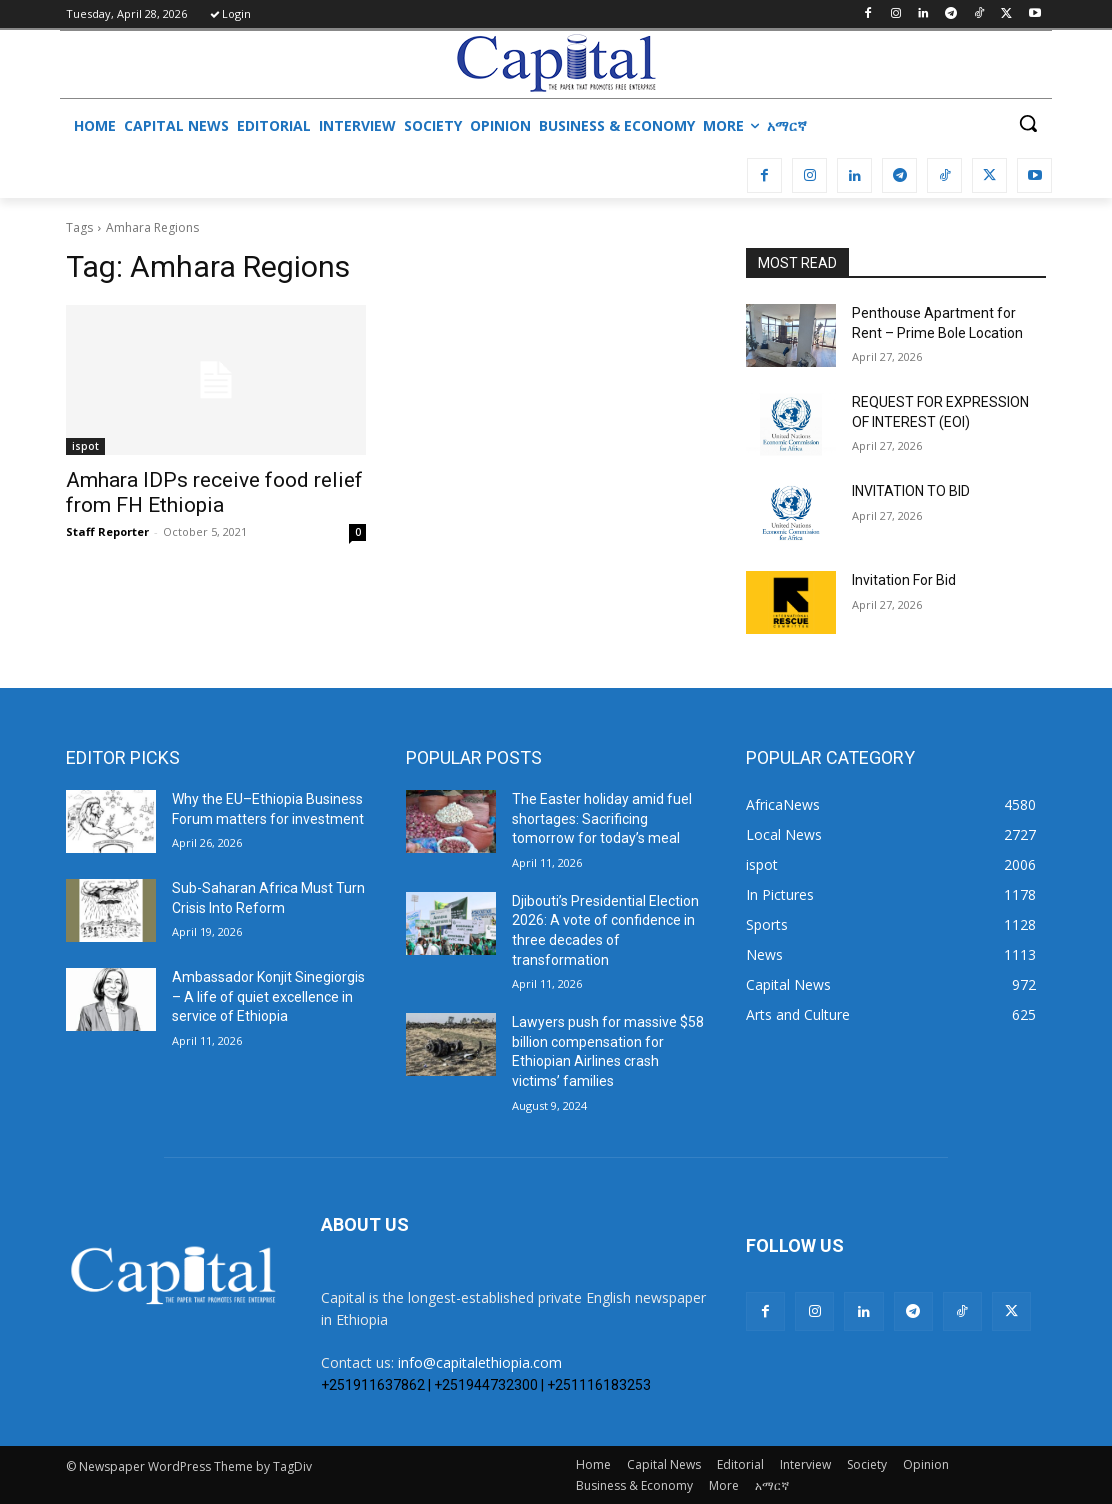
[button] (1028, 123)
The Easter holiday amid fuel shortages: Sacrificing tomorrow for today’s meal (602, 818)
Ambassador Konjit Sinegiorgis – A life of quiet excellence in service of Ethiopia (268, 996)
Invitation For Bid (904, 580)
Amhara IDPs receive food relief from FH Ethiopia (214, 492)
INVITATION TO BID (911, 491)
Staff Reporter (107, 531)
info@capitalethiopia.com (480, 1362)
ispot (85, 446)
